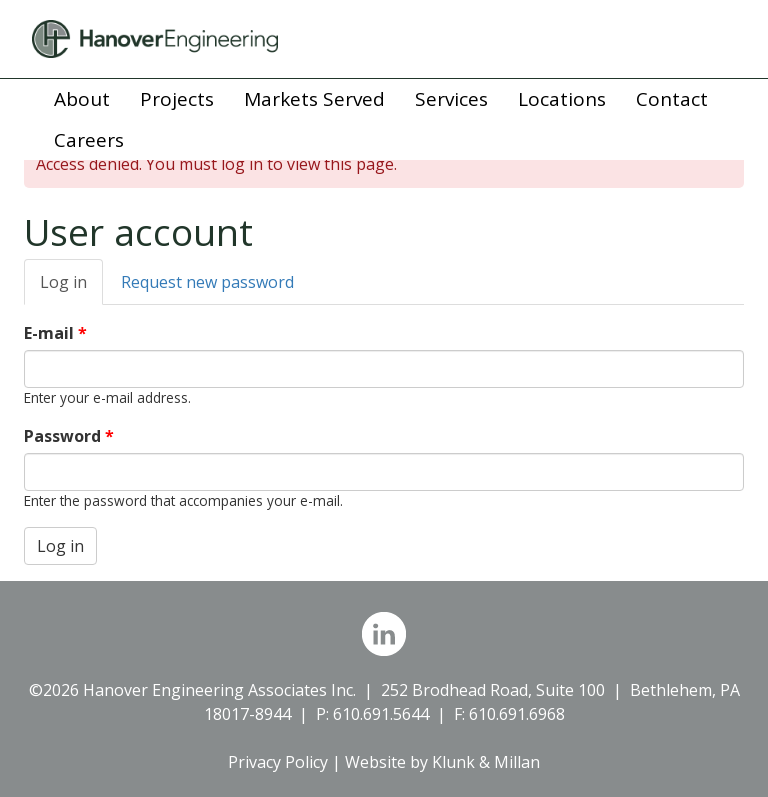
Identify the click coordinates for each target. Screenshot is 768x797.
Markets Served (314, 99)
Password (69, 436)
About (82, 99)
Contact (672, 99)
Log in (71, 287)
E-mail (55, 333)
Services (451, 99)
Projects (177, 99)
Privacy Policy (278, 762)
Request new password (207, 282)
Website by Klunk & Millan (442, 762)
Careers (89, 140)
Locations (562, 99)
